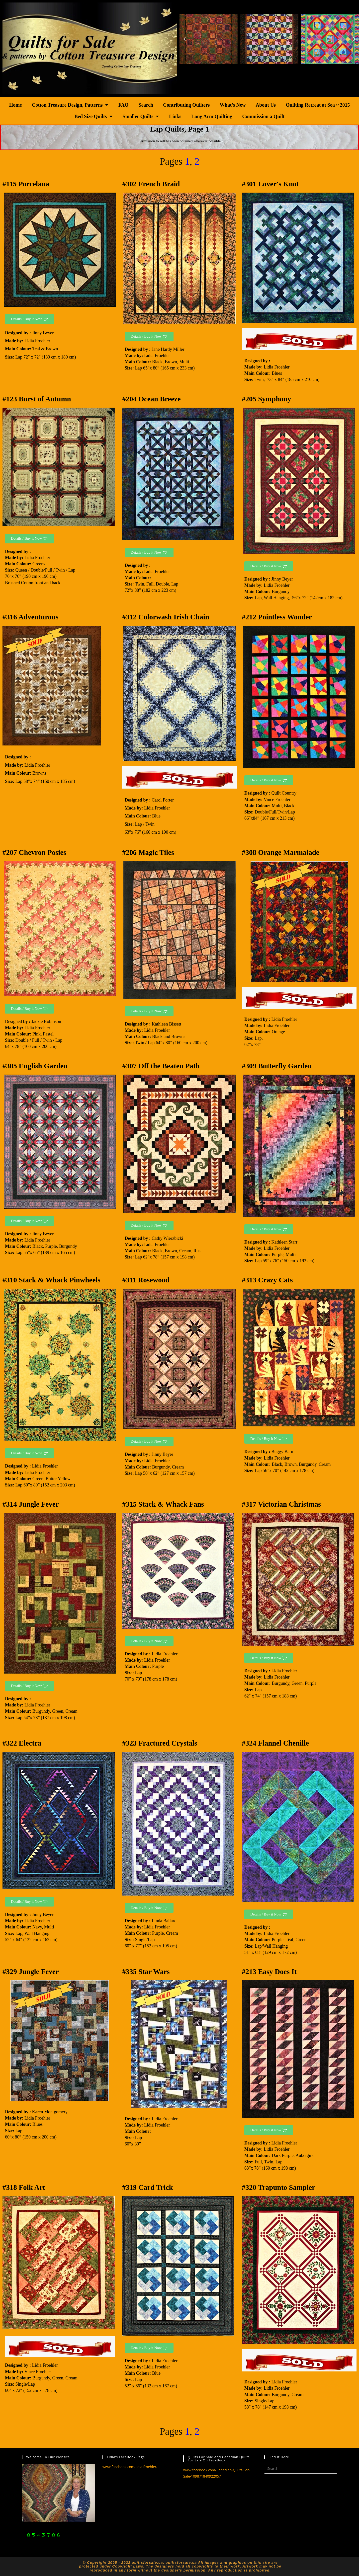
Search (146, 105)
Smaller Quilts (141, 116)
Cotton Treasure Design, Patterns (70, 105)
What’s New (233, 105)
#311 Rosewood (145, 1280)
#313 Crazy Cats (267, 1280)
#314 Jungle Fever (30, 1504)
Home (15, 105)
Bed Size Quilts (94, 116)
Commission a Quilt (263, 116)
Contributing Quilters (186, 105)
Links (175, 116)
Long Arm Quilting (211, 116)
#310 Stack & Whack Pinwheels (51, 1280)
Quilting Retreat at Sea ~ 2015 (318, 105)
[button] (184, 39)
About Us (266, 105)
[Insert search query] (300, 2469)
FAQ (123, 105)
